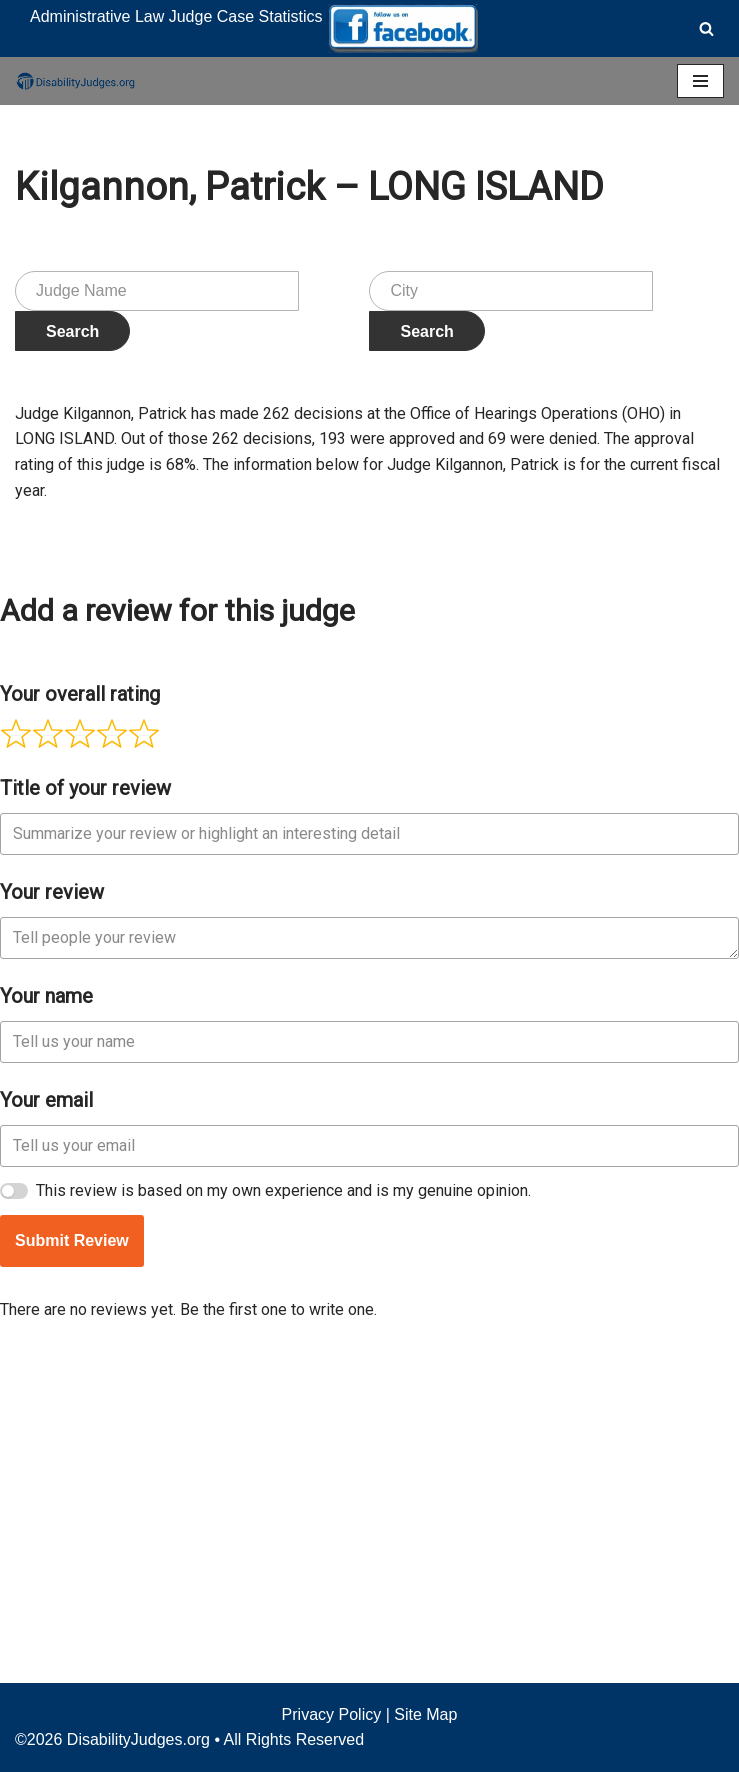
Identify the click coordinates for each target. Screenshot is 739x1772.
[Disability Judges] (75, 81)
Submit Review (72, 1540)
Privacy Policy (332, 1714)
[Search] (706, 28)
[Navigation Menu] (700, 81)
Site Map (425, 1714)
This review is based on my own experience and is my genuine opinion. (283, 1490)
